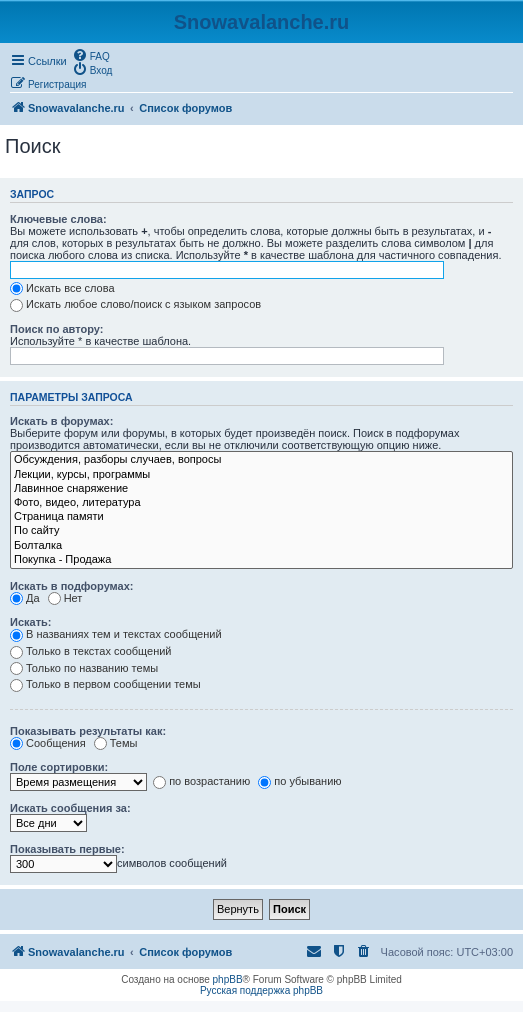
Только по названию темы (84, 668)
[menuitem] (91, 55)
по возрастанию (201, 781)
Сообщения (48, 743)
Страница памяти (261, 517)
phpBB (228, 979)
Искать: (30, 622)
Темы (116, 743)
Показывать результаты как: (88, 731)
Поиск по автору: (56, 329)
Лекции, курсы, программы (261, 475)
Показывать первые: (67, 849)
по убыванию (299, 781)
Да (25, 598)
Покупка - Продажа (261, 560)
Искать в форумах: (61, 421)
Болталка (261, 546)
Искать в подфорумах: (72, 586)
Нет (65, 598)
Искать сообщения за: (70, 808)
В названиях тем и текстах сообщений (116, 634)
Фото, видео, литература (261, 503)
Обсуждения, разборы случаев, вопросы (261, 460)
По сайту (261, 531)
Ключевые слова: (58, 219)
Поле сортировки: (59, 767)
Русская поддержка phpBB (261, 990)
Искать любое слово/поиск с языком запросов (135, 304)
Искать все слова (62, 288)
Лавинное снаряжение (261, 489)
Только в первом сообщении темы (105, 684)
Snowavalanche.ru (262, 22)
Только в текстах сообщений (91, 651)
